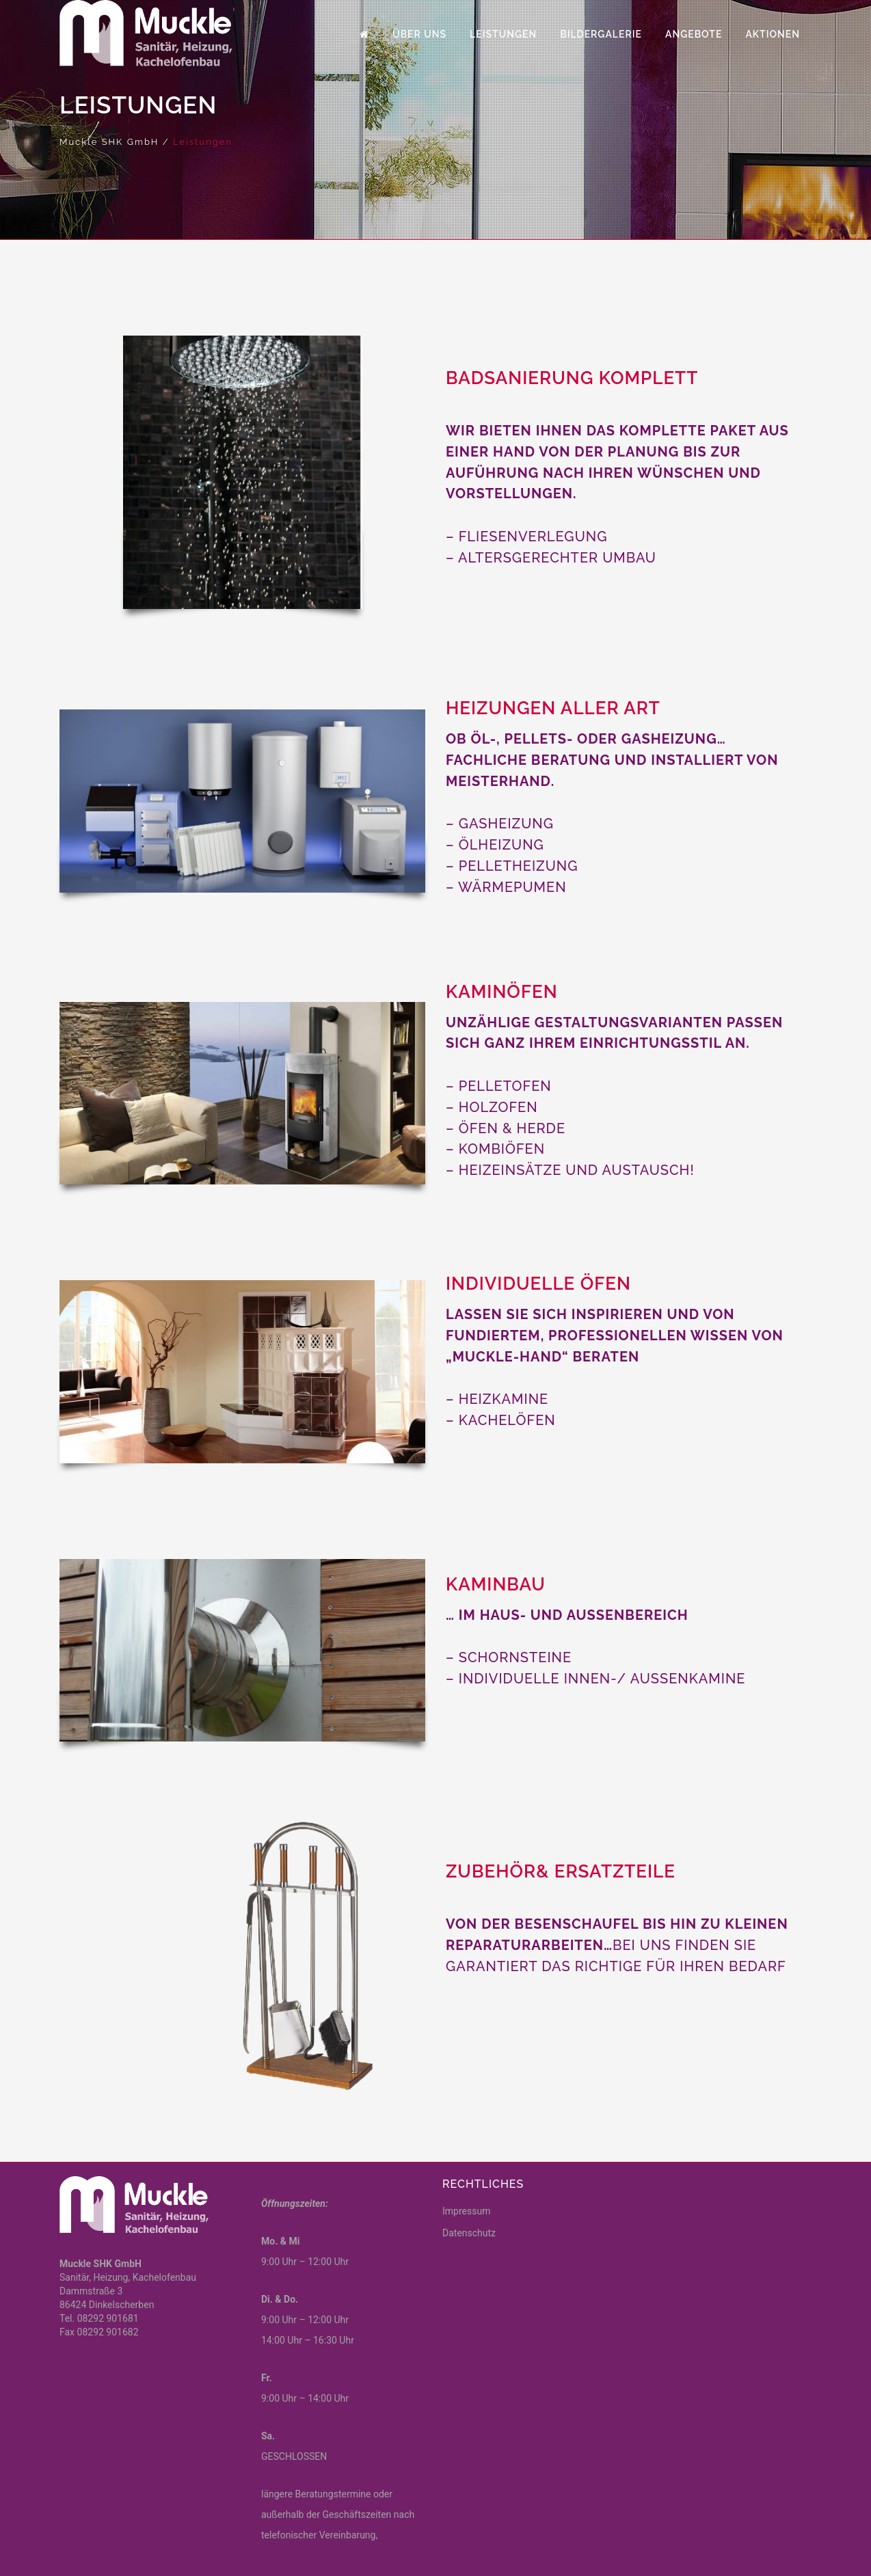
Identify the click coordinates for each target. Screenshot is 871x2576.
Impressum (466, 2211)
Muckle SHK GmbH (109, 142)
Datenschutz (469, 2232)
